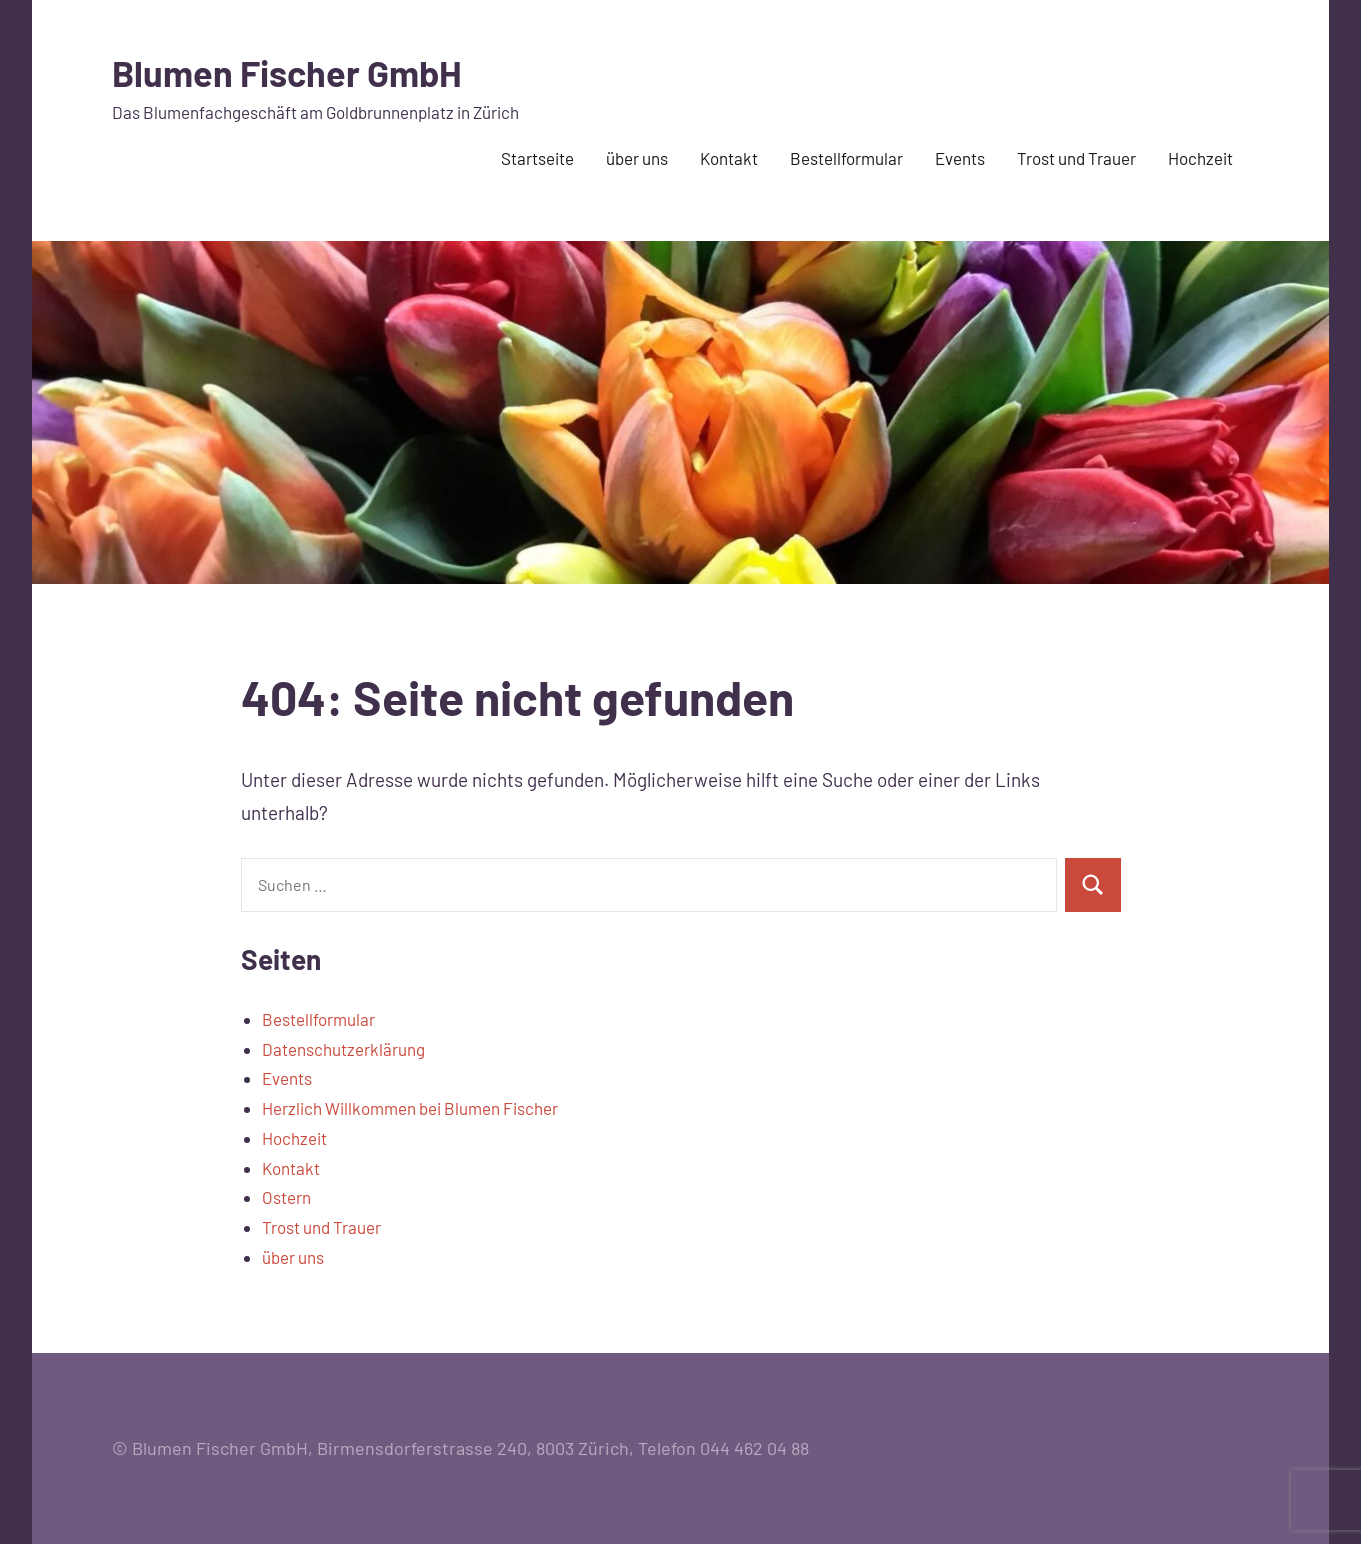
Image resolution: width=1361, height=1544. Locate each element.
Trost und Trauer (1076, 158)
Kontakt (729, 158)
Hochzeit (1200, 158)
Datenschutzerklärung (343, 1049)
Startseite (537, 158)
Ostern (286, 1197)
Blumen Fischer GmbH (287, 72)
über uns (637, 158)
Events (960, 158)
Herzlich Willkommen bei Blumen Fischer (410, 1108)
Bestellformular (846, 158)
